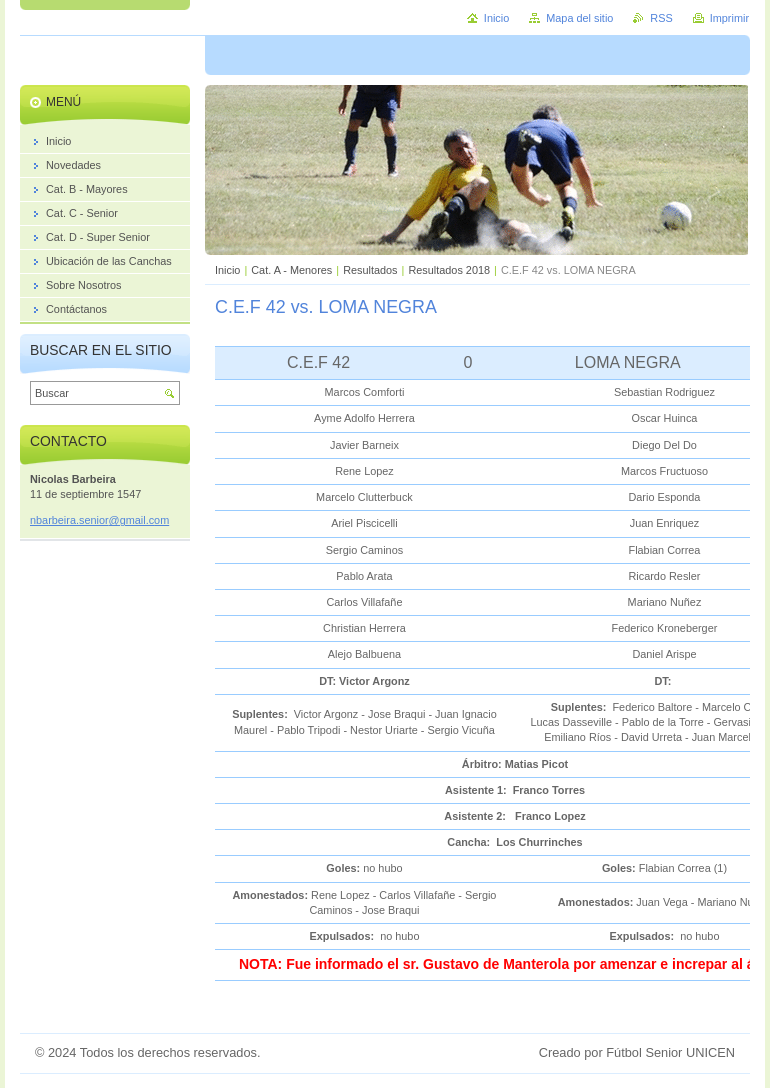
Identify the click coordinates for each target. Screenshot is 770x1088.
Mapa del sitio (579, 18)
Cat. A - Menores (291, 270)
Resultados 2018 (449, 270)
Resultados (370, 270)
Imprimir (729, 18)
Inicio (227, 270)
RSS (661, 18)
